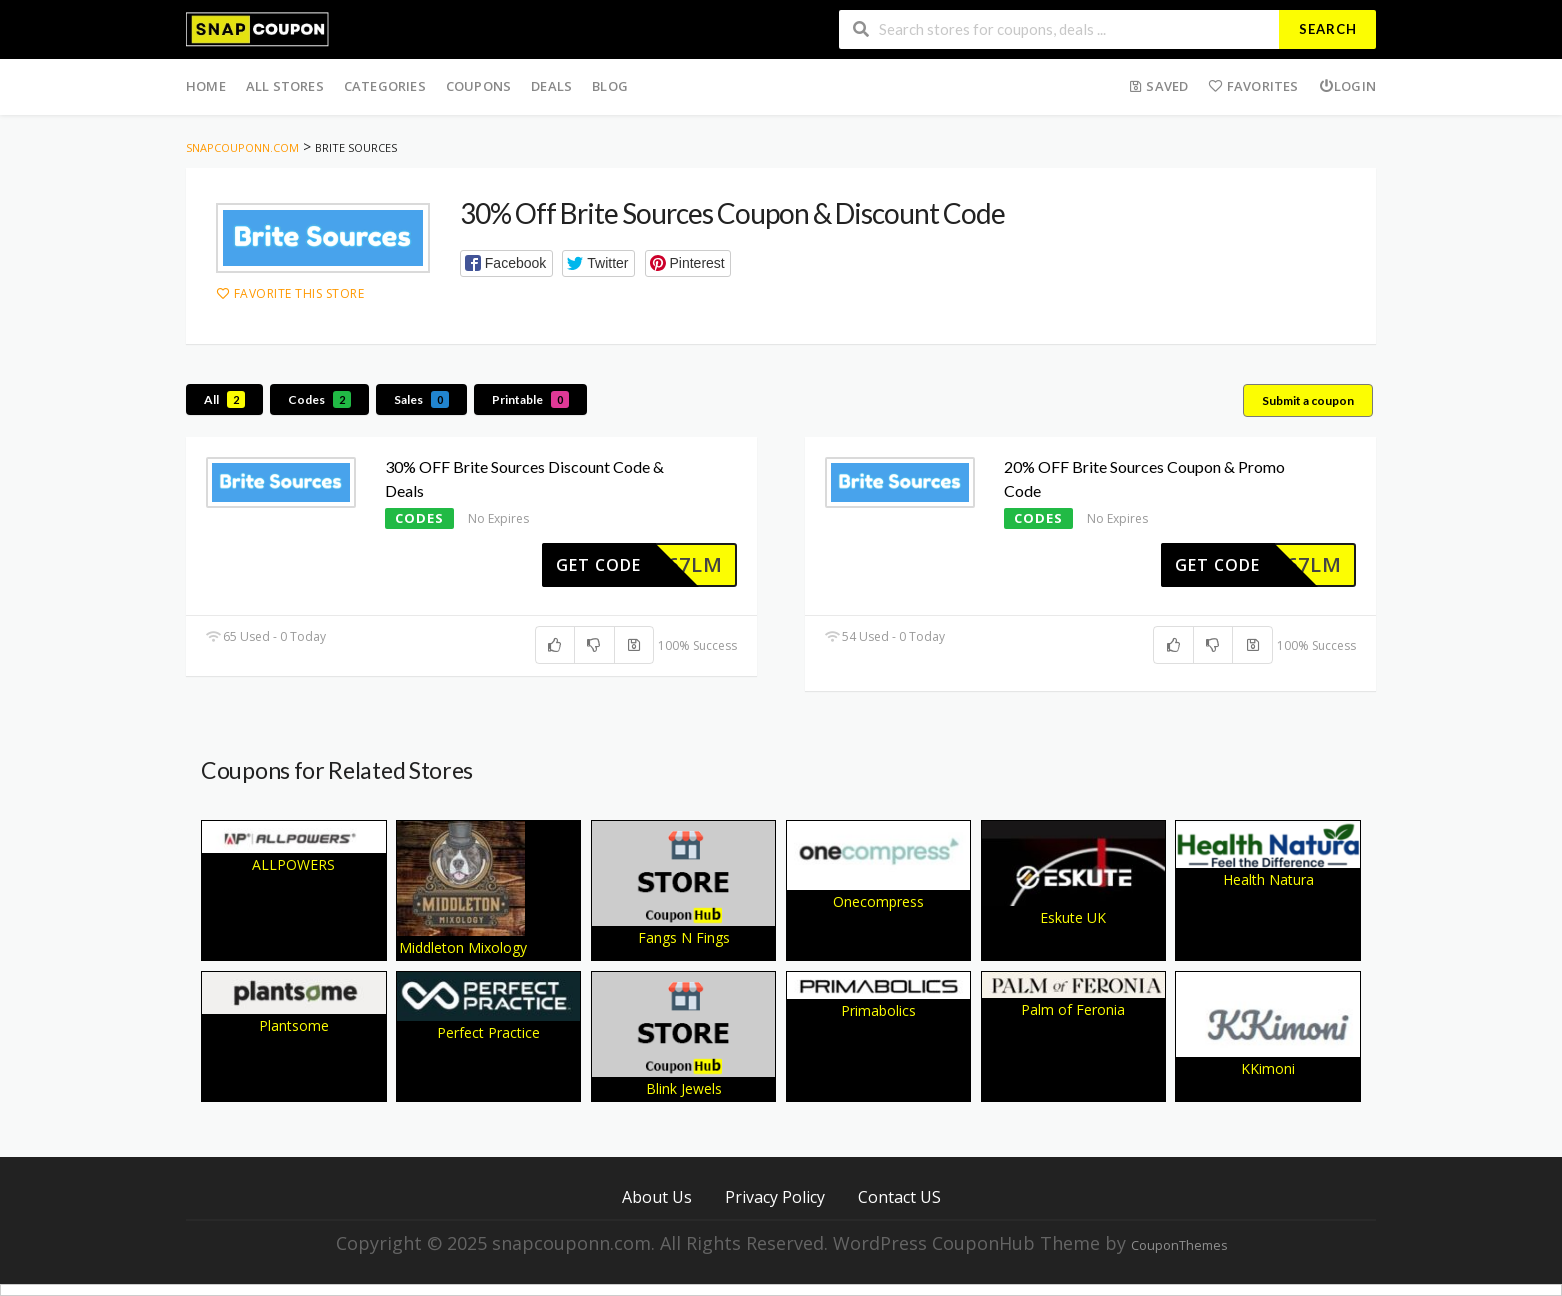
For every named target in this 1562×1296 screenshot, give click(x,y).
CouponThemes (1179, 1245)
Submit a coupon (1308, 400)
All (224, 399)
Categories (385, 86)
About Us (657, 1196)
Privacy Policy (775, 1196)
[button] (506, 263)
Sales (421, 399)
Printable (530, 399)
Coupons (478, 86)
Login (1347, 86)
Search (1328, 29)
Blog (610, 86)
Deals (551, 86)
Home (206, 86)
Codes (319, 399)
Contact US (899, 1196)
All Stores (285, 86)
